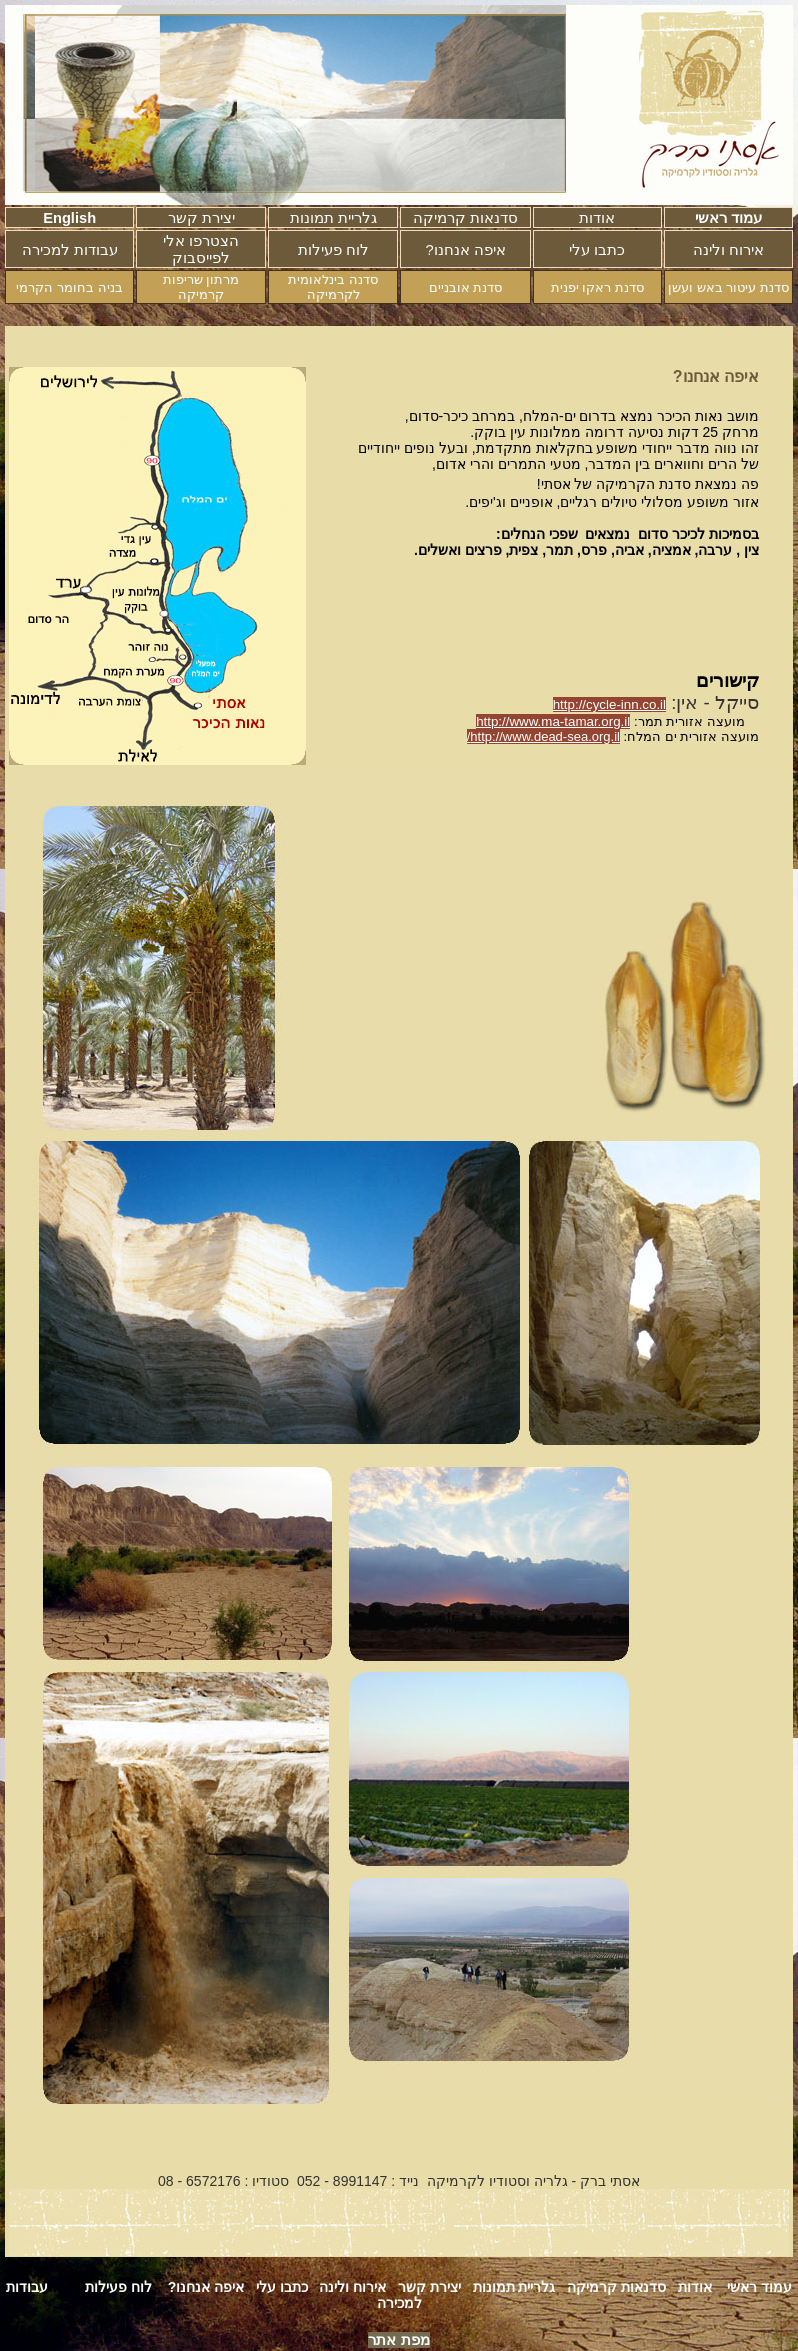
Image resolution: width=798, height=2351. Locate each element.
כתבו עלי (597, 250)
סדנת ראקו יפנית (597, 287)
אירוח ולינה (728, 250)
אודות (597, 218)
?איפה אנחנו (465, 250)
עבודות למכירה (70, 250)
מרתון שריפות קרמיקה (201, 287)
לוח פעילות (333, 250)
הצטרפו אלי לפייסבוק (201, 249)
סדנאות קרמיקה (465, 218)
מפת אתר (398, 2340)
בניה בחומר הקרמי (69, 287)
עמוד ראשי (728, 218)
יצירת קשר (201, 218)
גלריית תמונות (333, 218)
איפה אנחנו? (206, 2287)
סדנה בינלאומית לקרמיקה (333, 287)
